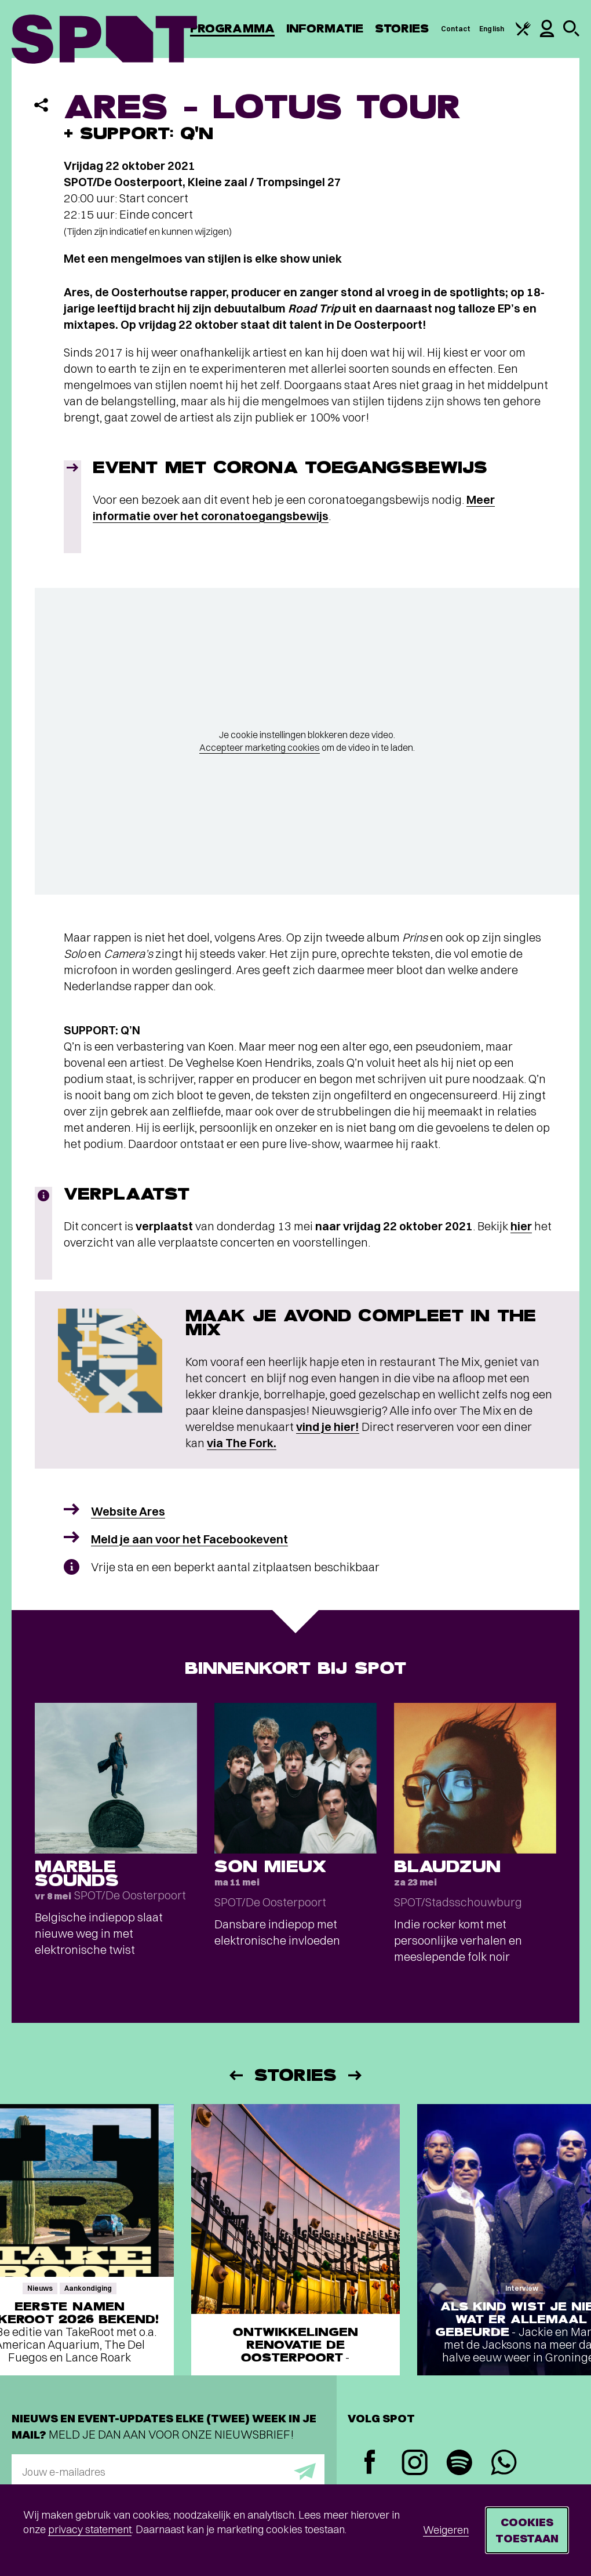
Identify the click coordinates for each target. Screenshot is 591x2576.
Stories (402, 28)
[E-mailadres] (168, 2471)
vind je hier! (327, 1426)
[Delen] (41, 105)
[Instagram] (414, 2464)
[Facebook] (370, 2463)
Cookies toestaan (527, 2530)
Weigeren (446, 2530)
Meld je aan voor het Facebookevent (189, 1539)
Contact (456, 28)
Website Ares (128, 1511)
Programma (232, 28)
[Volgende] (355, 2075)
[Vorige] (235, 2075)
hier (521, 1226)
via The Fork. (241, 1443)
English (491, 28)
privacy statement (90, 2529)
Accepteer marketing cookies (259, 747)
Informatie (324, 28)
